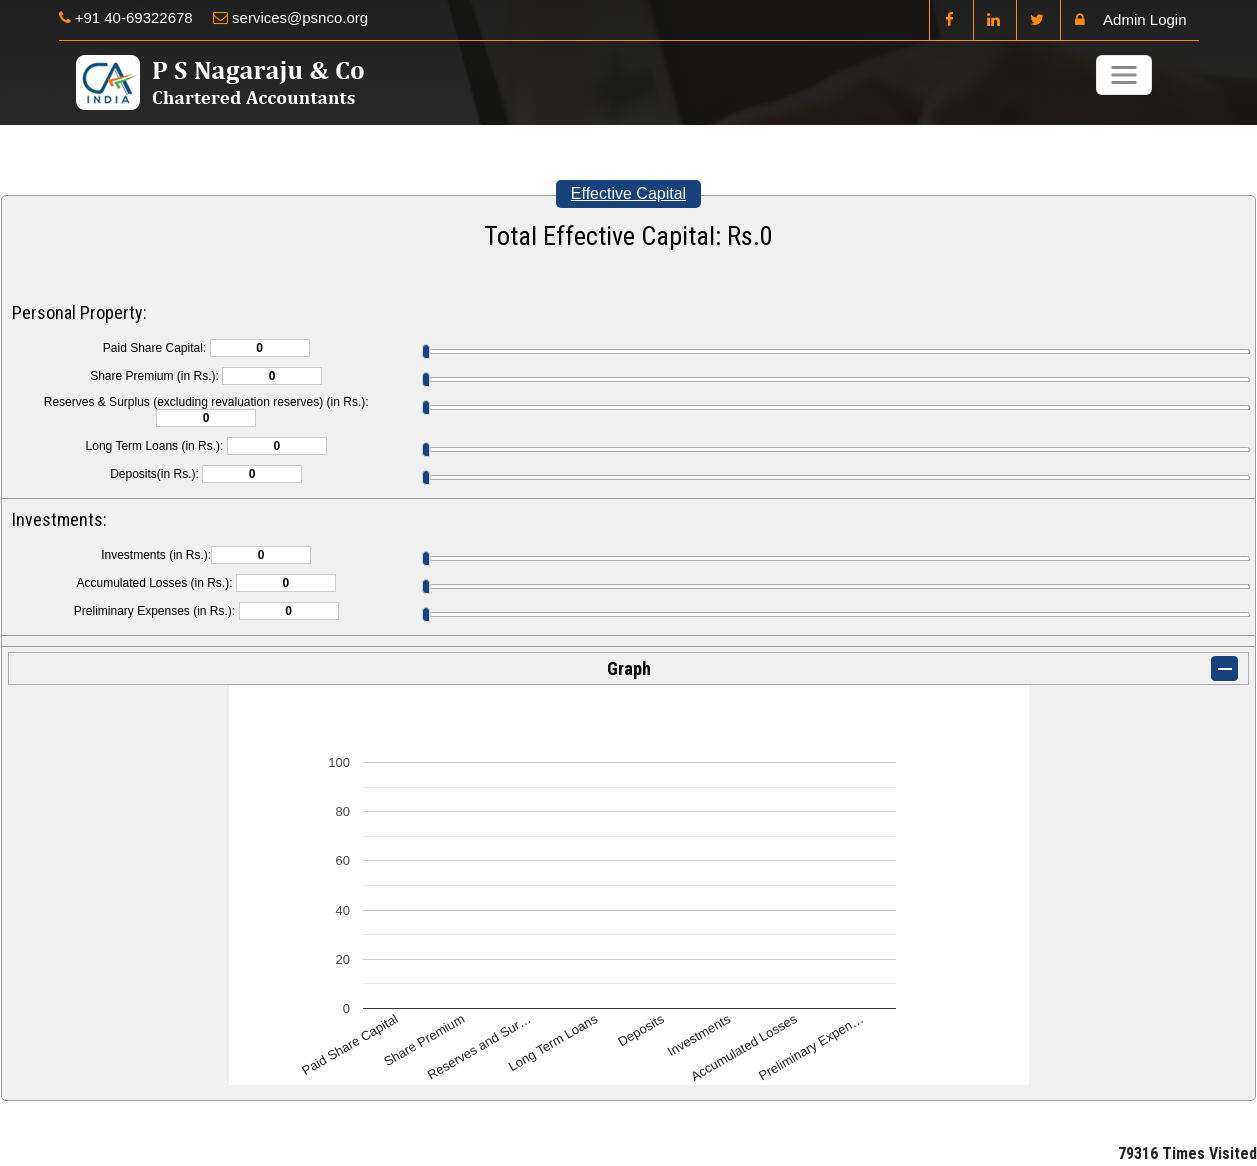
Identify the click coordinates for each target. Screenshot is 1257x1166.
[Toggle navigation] (1124, 75)
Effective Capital (628, 193)
